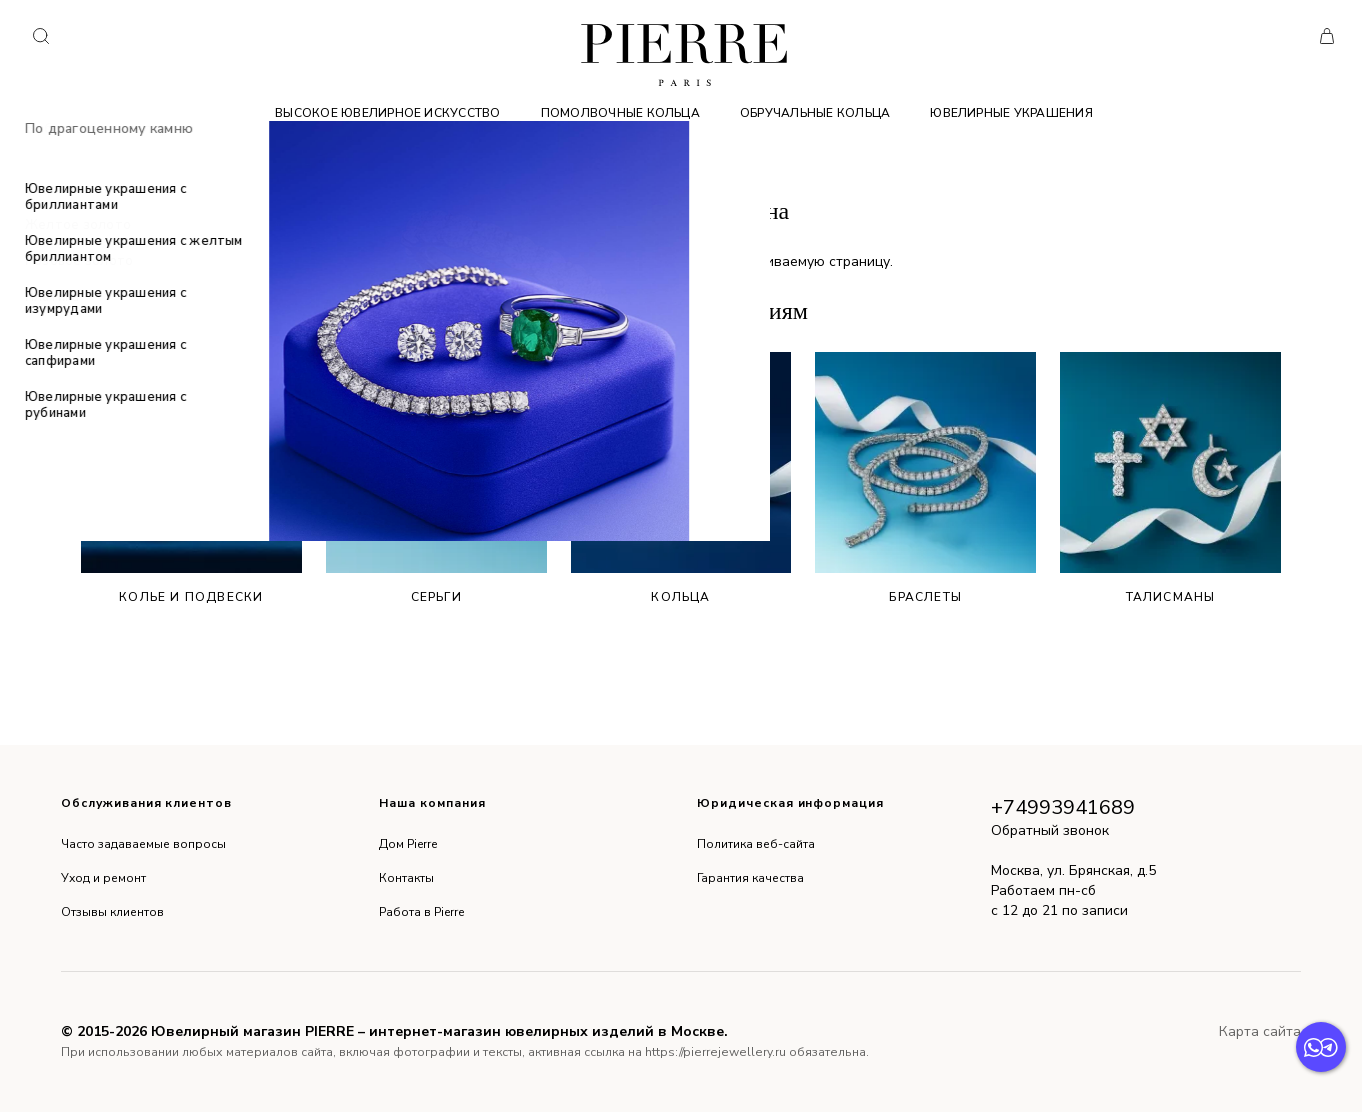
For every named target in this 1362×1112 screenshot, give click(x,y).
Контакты (406, 878)
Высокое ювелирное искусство (387, 113)
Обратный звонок (1050, 830)
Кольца (681, 478)
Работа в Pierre (421, 912)
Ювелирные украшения (1011, 113)
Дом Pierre (408, 844)
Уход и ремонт (103, 878)
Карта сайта (1260, 1031)
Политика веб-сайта (756, 844)
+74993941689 (1063, 807)
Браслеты (925, 478)
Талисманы (1170, 478)
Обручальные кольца (815, 113)
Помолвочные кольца (620, 113)
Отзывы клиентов (112, 912)
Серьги (436, 478)
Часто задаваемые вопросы (143, 844)
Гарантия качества (750, 878)
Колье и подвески (191, 478)
